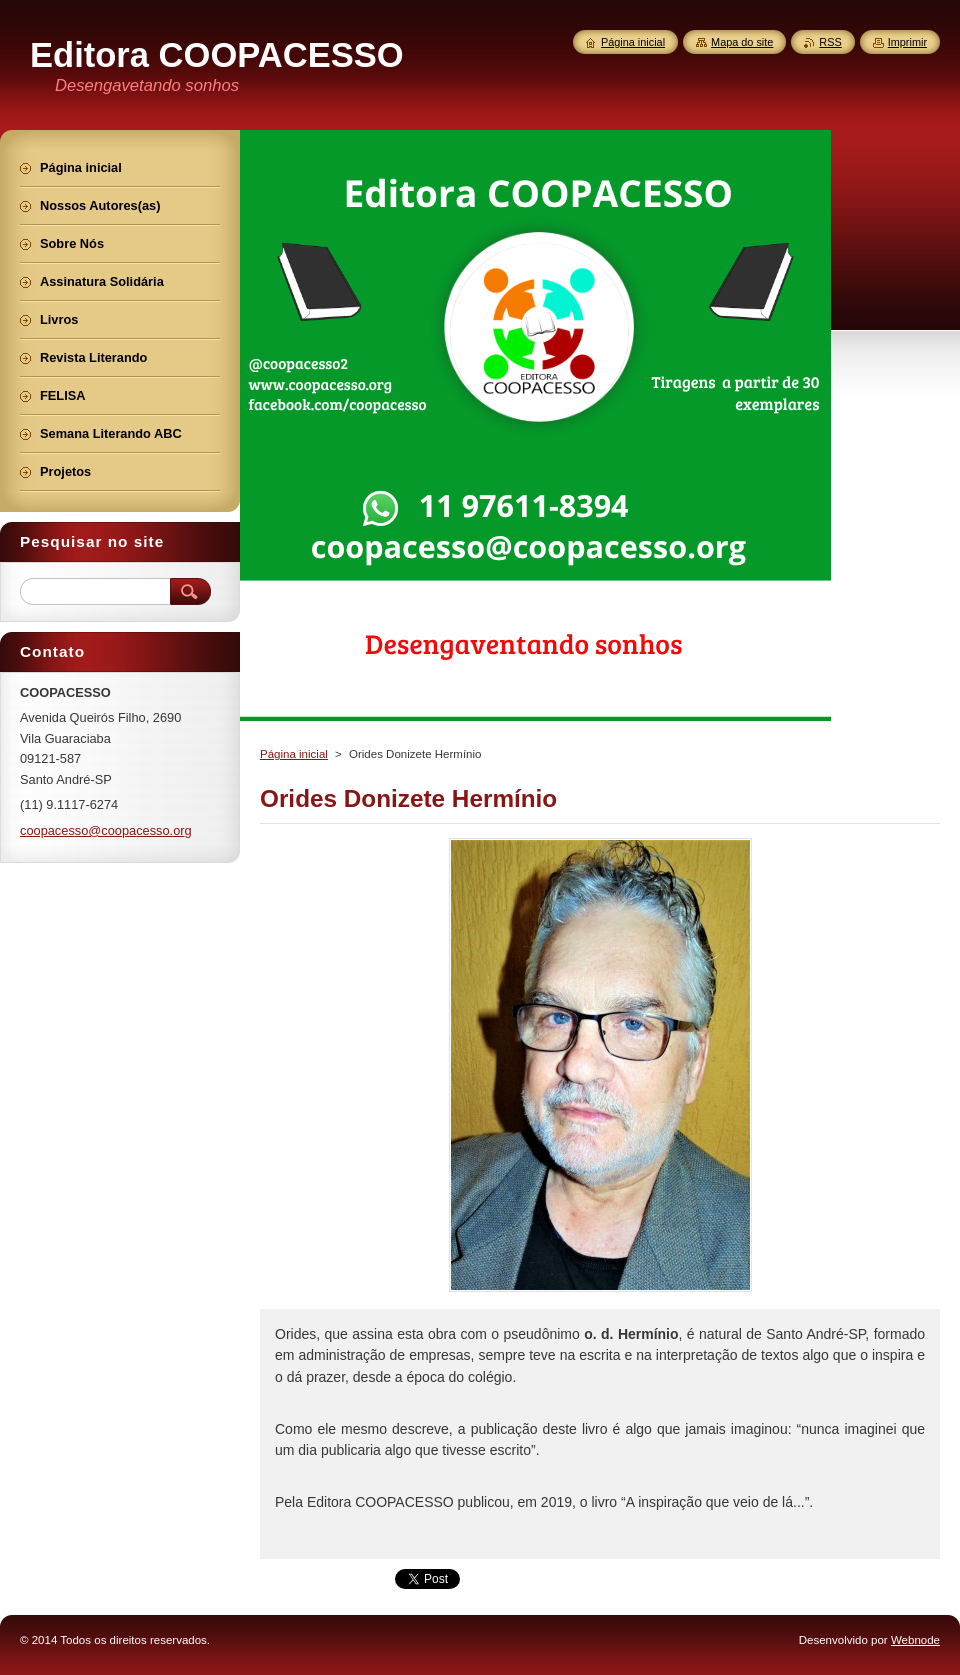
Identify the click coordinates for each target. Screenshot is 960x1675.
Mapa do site (742, 42)
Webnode (915, 1640)
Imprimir (907, 42)
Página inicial (294, 754)
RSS (830, 42)
